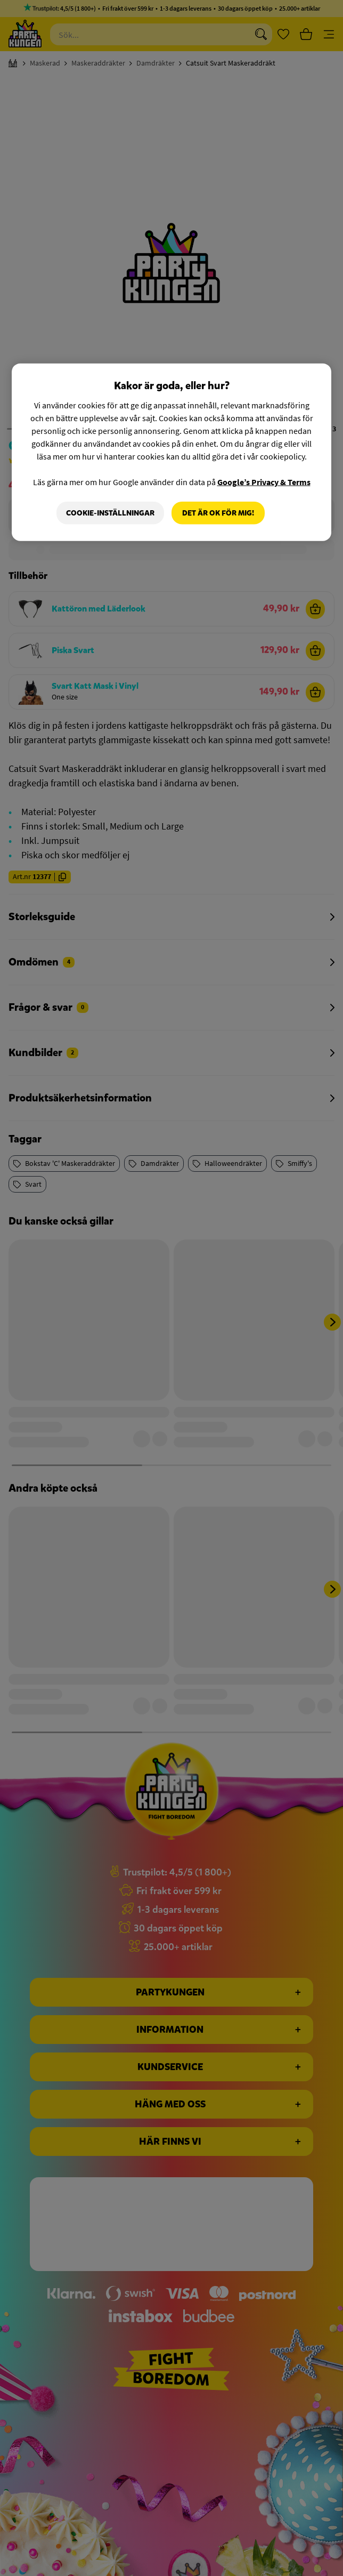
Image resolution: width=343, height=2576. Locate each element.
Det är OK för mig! (218, 513)
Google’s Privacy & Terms (264, 481)
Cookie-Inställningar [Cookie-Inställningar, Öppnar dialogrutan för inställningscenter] (110, 513)
